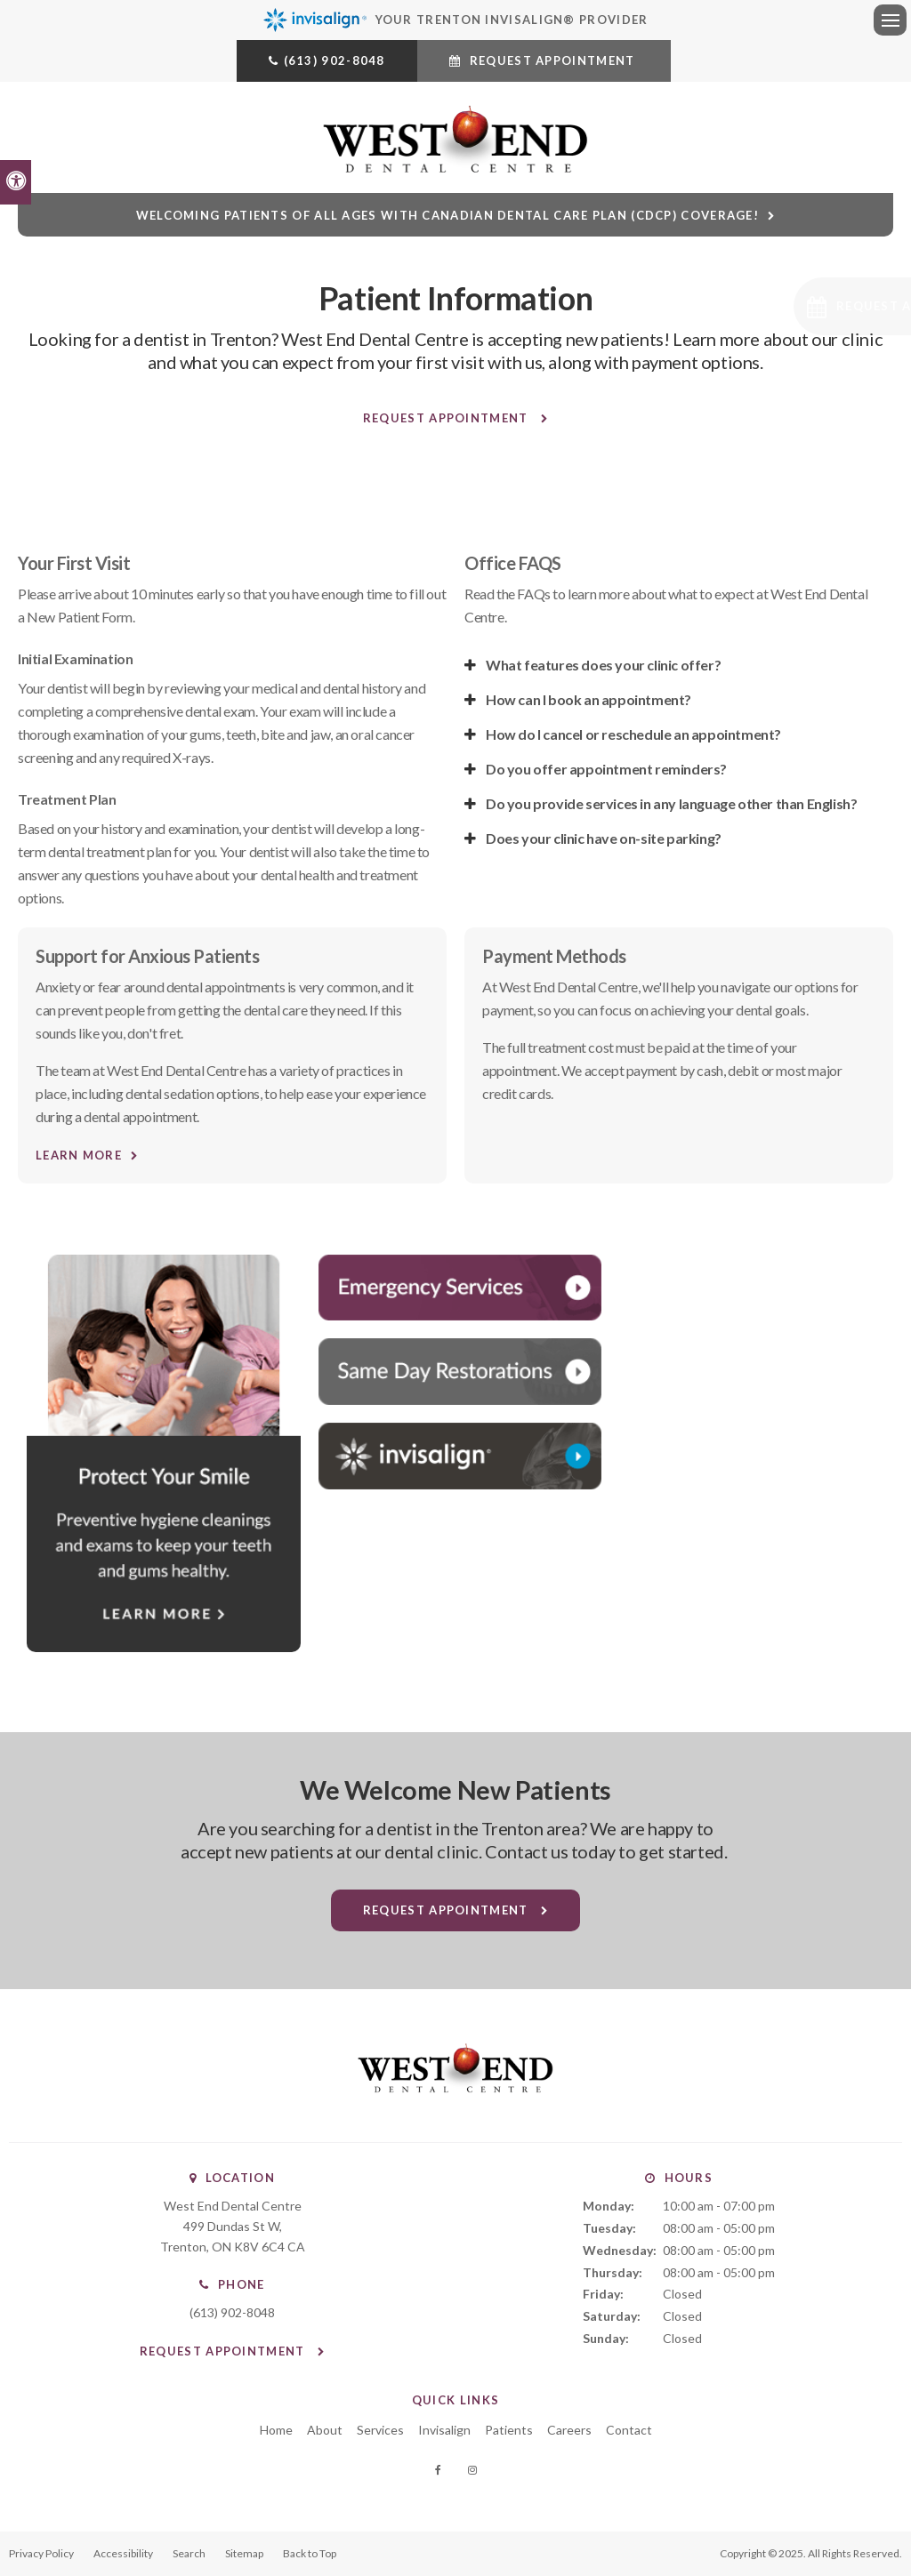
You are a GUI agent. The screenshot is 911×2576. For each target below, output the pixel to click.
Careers (569, 2429)
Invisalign (444, 2429)
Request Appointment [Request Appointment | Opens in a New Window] (551, 60)
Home (276, 2429)
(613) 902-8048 (334, 60)
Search (189, 2553)
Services (380, 2429)
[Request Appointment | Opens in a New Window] (792, 306)
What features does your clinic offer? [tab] (603, 664)
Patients (509, 2429)
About (325, 2429)
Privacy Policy (41, 2553)
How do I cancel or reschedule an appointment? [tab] (633, 734)
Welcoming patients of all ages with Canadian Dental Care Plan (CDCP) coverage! (447, 215)
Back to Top (309, 2553)
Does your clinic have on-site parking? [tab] (604, 838)
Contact (629, 2429)
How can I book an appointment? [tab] (588, 699)
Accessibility (123, 2553)
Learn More (79, 1155)
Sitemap (244, 2553)
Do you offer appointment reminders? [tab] (606, 768)
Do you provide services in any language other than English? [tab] (671, 803)
